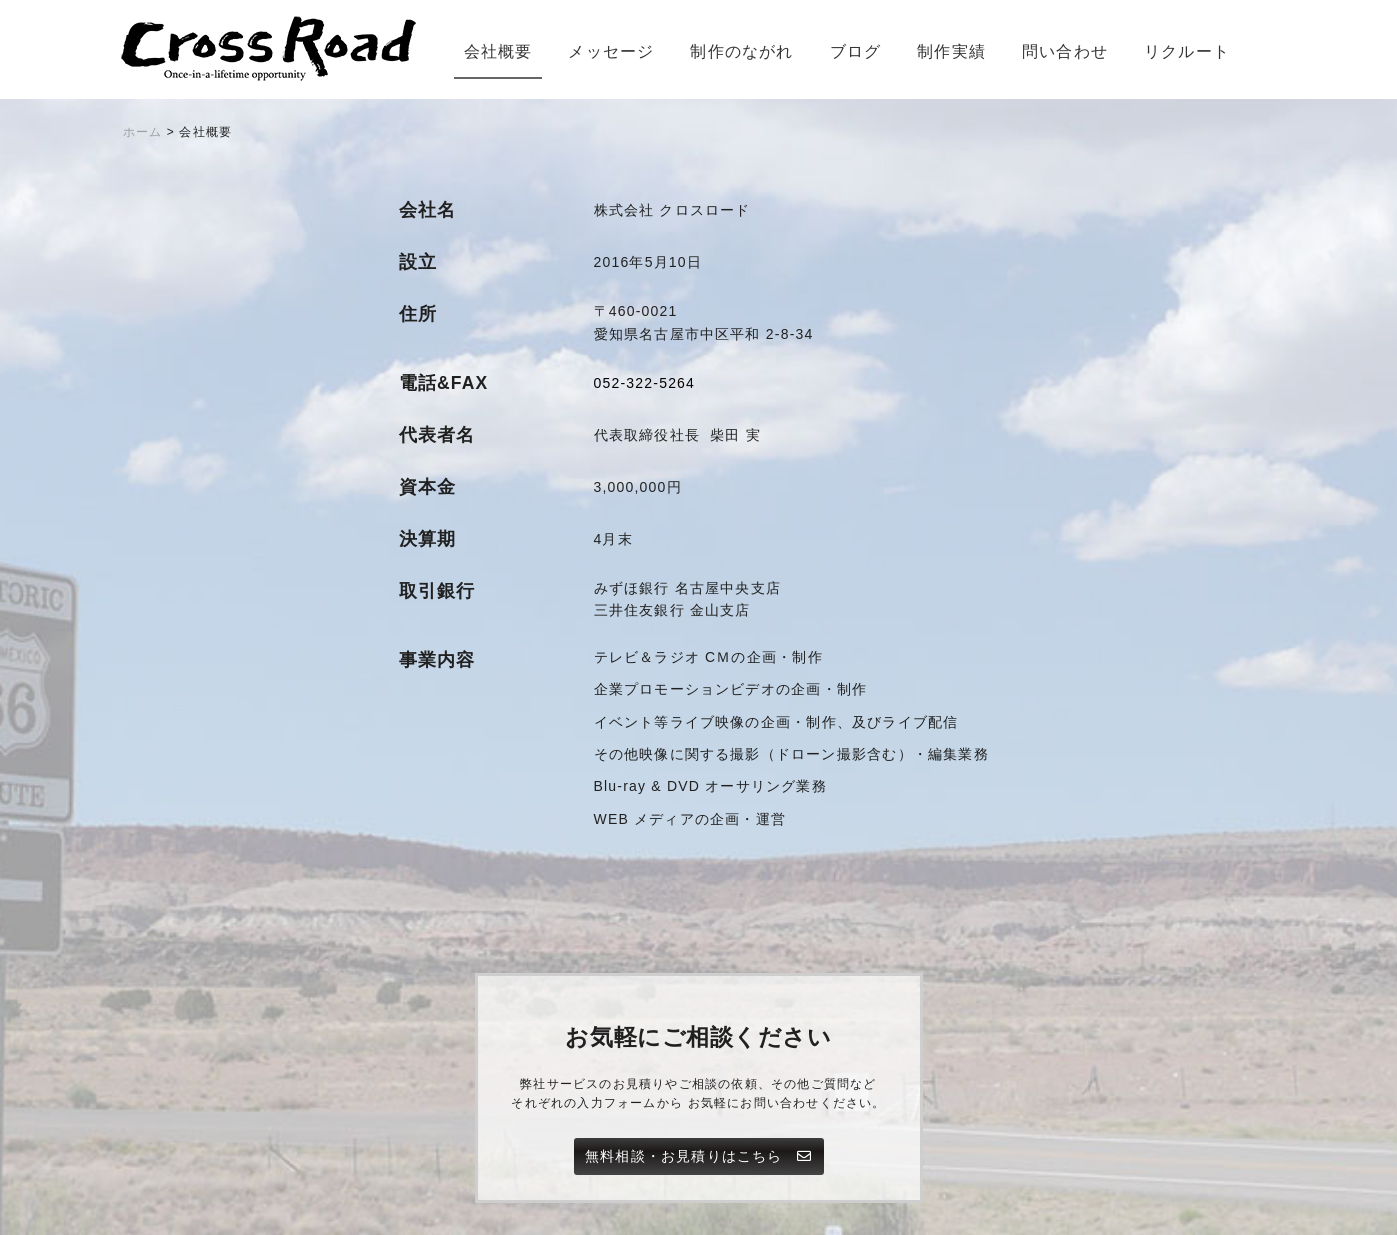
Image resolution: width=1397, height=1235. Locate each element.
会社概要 (498, 51)
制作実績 (951, 51)
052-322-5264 (645, 383)
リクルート (1187, 51)
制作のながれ (741, 51)
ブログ (856, 51)
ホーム (143, 132)
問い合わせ (1065, 51)
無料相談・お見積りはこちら (698, 1156)
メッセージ (611, 51)
